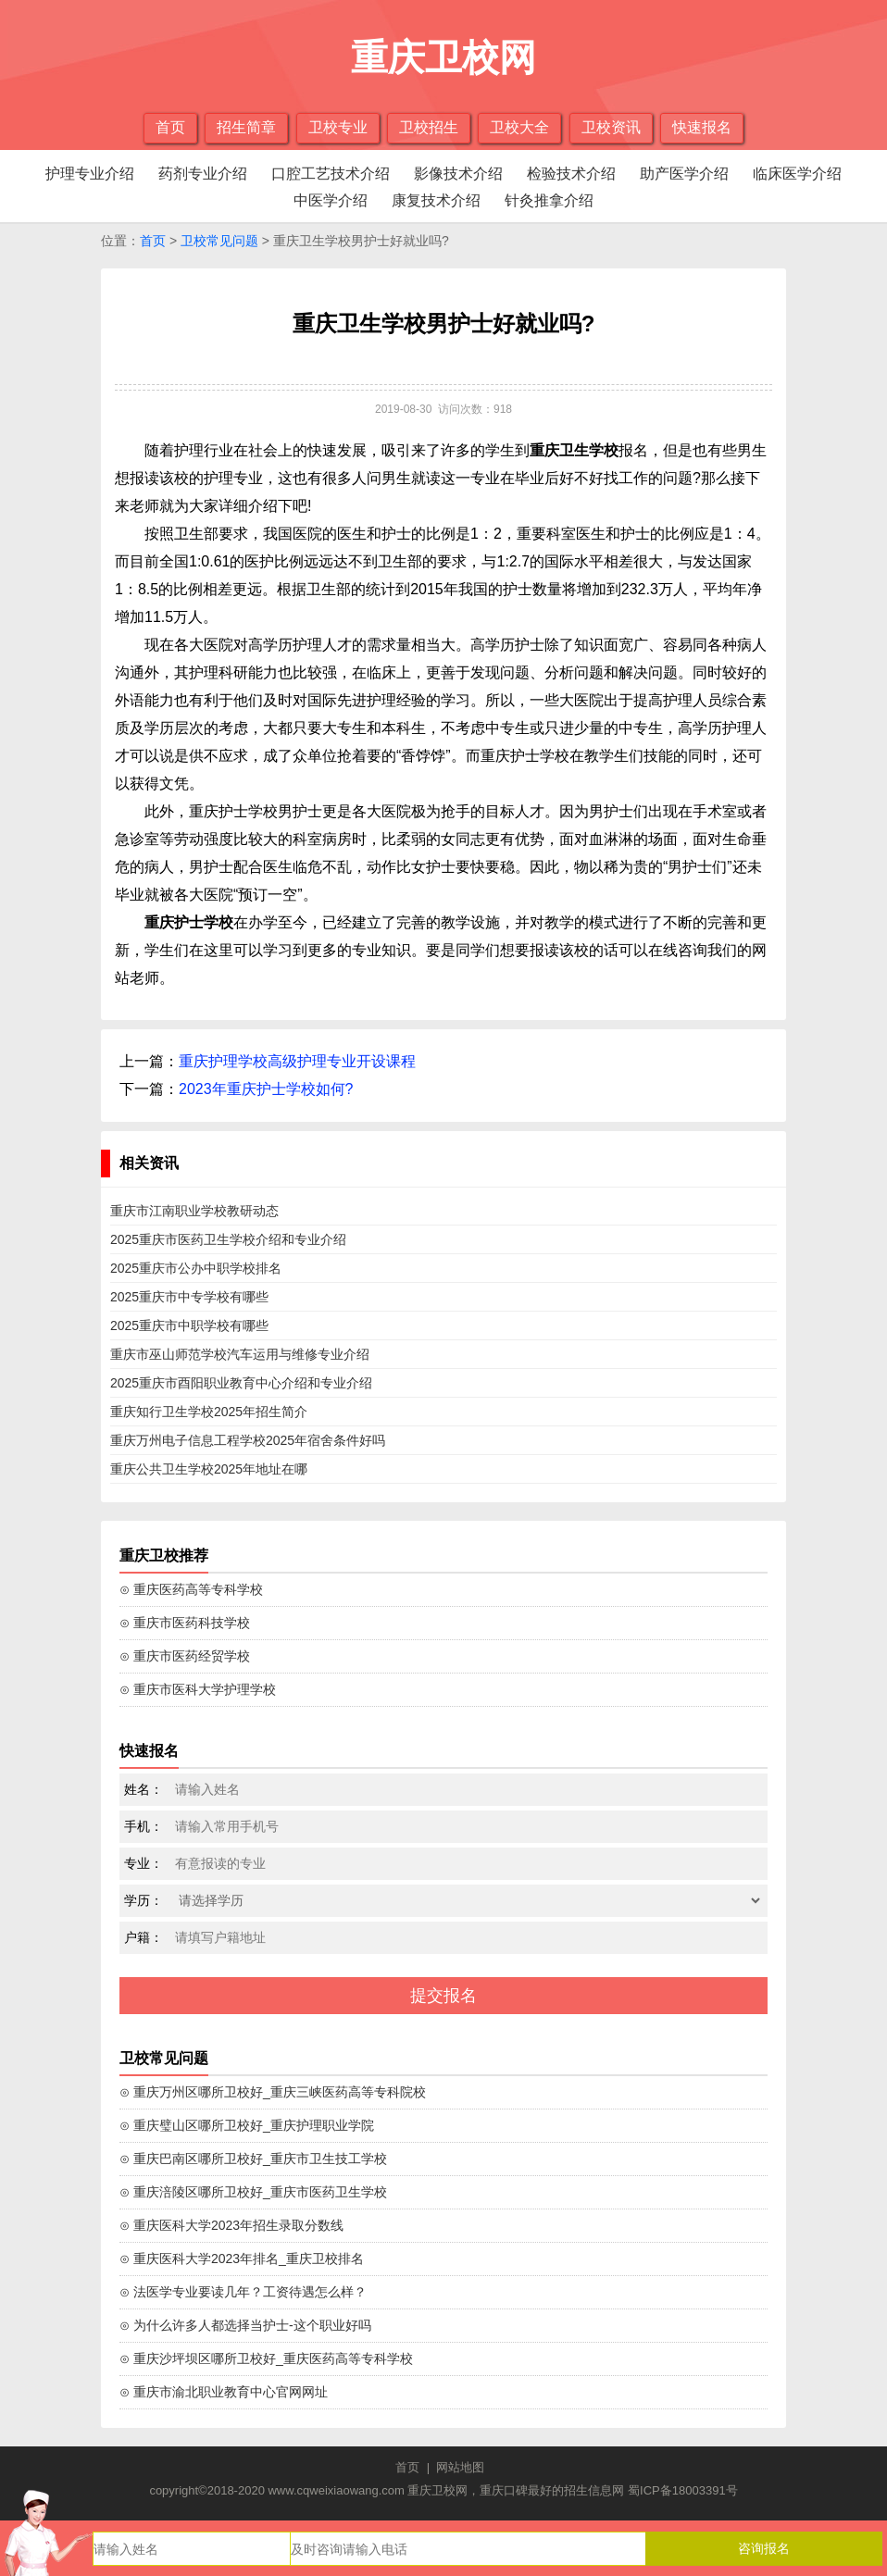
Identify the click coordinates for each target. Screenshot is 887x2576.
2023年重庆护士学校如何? (266, 1089)
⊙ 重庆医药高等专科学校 (191, 1589)
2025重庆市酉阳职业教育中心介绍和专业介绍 (241, 1382)
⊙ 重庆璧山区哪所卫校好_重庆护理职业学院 (246, 2125)
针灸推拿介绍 (549, 200)
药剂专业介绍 (202, 173)
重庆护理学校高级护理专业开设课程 (297, 1061)
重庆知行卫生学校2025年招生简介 (208, 1411)
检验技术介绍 (571, 173)
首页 (170, 127)
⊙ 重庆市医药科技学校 (184, 1622)
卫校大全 (519, 127)
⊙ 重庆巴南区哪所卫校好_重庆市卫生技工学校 (253, 2158)
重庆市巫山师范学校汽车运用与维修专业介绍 (239, 1354)
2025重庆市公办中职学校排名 (195, 1268)
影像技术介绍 (458, 173)
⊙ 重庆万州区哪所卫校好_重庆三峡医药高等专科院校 (272, 2091)
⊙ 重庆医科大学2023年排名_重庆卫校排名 (241, 2258)
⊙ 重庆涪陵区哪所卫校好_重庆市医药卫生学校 (253, 2191)
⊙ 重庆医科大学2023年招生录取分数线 (231, 2225)
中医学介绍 (331, 200)
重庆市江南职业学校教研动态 (194, 1210)
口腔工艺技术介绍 (330, 173)
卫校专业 (338, 127)
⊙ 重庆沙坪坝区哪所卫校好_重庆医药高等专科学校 (266, 2358)
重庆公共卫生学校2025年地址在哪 (208, 1469)
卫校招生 (428, 127)
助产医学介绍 (684, 173)
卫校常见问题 (219, 240)
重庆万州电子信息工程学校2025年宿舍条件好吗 (247, 1440)
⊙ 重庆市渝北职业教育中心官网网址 (223, 2391)
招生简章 (246, 127)
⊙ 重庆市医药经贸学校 (184, 1656)
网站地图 (460, 2467)
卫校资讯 (611, 127)
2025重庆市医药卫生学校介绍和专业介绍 (228, 1239)
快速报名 (701, 127)
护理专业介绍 (89, 173)
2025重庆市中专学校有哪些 (189, 1296)
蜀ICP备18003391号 (683, 2490)
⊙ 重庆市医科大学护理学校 (197, 1689)
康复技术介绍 (436, 200)
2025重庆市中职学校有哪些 (189, 1325)
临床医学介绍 (797, 173)
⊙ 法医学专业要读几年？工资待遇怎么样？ (243, 2291)
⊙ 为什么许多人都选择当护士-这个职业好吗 (245, 2325)
